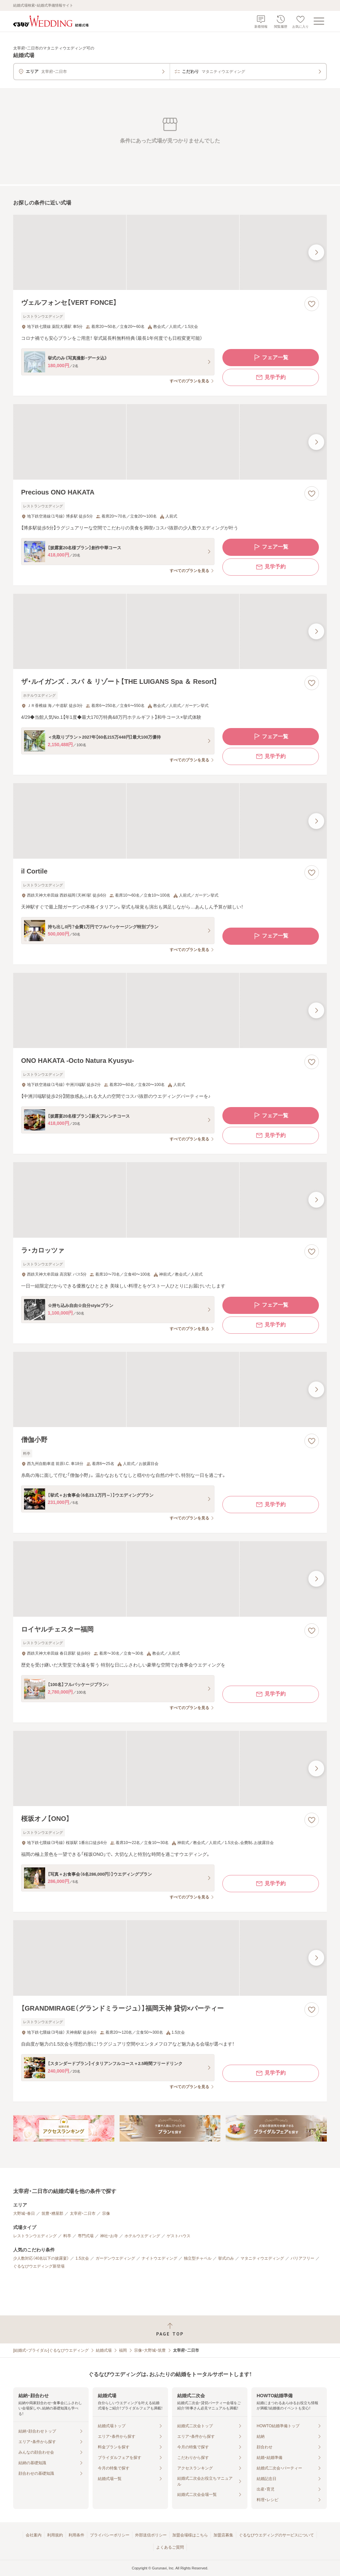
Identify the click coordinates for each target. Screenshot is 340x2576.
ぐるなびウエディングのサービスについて (276, 2535)
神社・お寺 (109, 2236)
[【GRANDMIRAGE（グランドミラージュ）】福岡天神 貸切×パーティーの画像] (170, 1957)
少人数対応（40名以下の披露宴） (41, 2258)
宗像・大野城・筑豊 (150, 2350)
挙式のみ (226, 2258)
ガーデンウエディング (115, 2258)
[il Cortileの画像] (170, 820)
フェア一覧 (270, 358)
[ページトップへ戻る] (170, 2329)
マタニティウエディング (262, 2258)
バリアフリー (302, 2258)
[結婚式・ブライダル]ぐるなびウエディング (51, 2350)
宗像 (106, 2213)
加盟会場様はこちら (190, 2535)
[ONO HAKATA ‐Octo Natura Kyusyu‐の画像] (170, 1010)
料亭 (67, 2236)
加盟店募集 (223, 2535)
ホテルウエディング (142, 2236)
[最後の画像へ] (316, 252)
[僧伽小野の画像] (170, 1389)
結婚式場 (104, 2350)
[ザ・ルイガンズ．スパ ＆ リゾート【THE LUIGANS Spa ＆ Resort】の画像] (170, 631)
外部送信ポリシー (151, 2535)
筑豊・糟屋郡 (52, 2213)
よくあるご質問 (170, 2547)
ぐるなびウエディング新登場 (39, 2266)
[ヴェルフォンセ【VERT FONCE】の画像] (170, 252)
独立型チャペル (198, 2258)
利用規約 (55, 2535)
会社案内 (34, 2535)
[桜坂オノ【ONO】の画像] (170, 1768)
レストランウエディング (35, 2236)
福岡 (123, 2350)
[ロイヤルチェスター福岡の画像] (170, 1578)
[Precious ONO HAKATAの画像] (170, 441)
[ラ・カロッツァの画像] (170, 1199)
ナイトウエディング (159, 2258)
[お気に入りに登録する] (311, 304)
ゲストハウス (178, 2236)
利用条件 (76, 2535)
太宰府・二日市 (83, 2213)
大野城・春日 (24, 2213)
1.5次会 (82, 2258)
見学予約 (270, 377)
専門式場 (86, 2236)
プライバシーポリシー (109, 2535)
